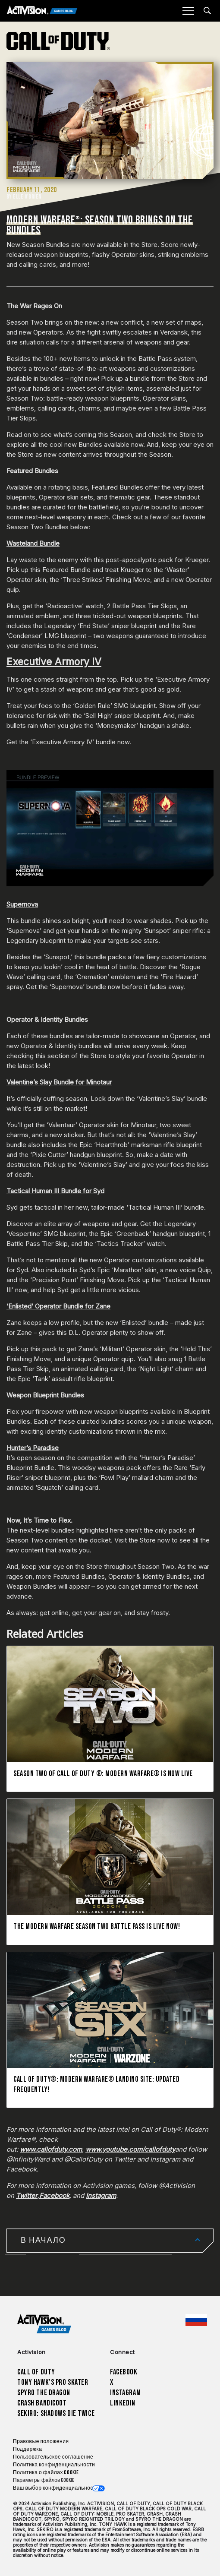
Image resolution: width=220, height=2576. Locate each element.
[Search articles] (207, 10)
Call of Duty (36, 2372)
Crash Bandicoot (41, 2403)
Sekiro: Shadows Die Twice (55, 2413)
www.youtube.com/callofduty (130, 2149)
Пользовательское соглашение (53, 2457)
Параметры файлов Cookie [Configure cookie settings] (43, 2480)
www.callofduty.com (51, 2149)
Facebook (54, 2195)
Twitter (27, 2195)
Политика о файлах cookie (46, 2472)
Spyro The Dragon (43, 2392)
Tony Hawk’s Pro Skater (52, 2382)
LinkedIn (122, 2403)
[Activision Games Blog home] (44, 2324)
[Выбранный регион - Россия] (196, 2320)
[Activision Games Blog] (42, 11)
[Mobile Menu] (188, 10)
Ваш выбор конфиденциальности (56, 2488)
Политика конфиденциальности (54, 2465)
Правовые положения (41, 2441)
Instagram (101, 2195)
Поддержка (27, 2449)
